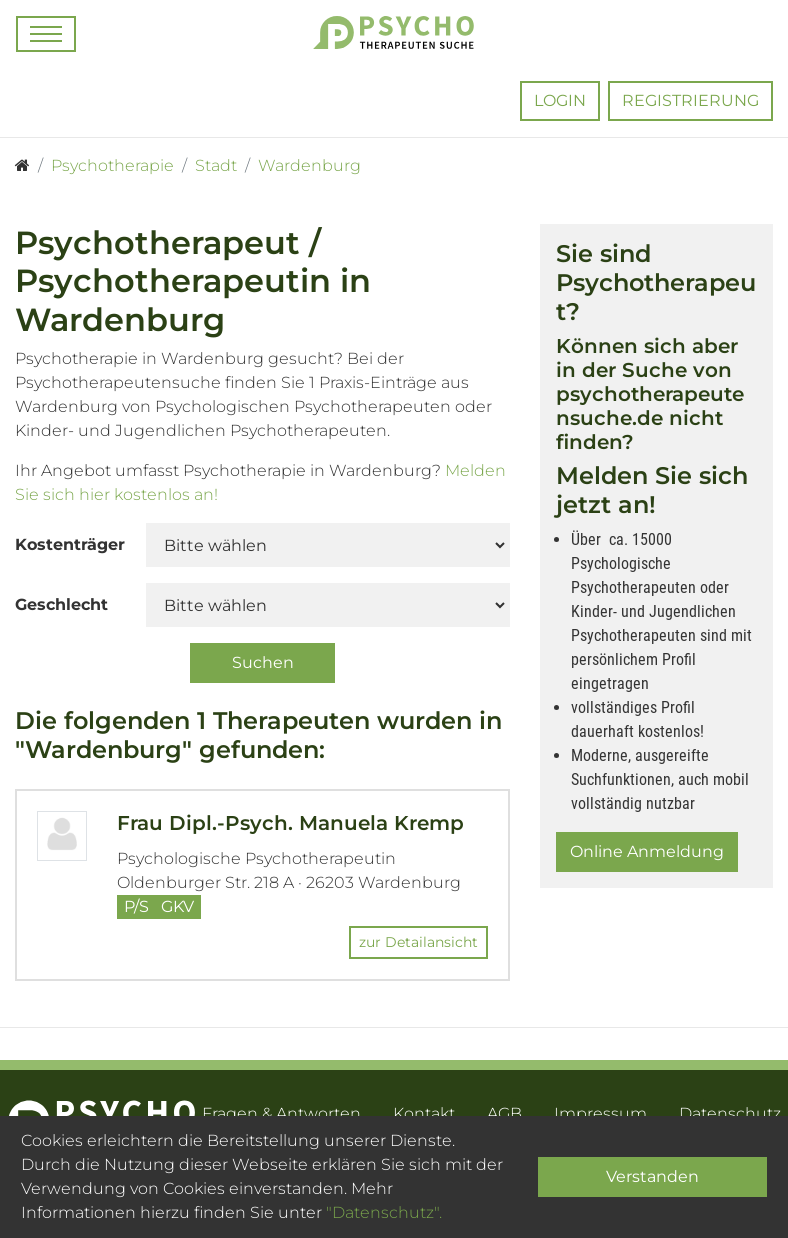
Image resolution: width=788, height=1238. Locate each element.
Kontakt (424, 1113)
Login (560, 100)
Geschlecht (61, 604)
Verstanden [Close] (652, 1176)
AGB (504, 1113)
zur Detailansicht (418, 942)
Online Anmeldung (647, 851)
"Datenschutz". (384, 1212)
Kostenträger (70, 544)
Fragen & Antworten (281, 1113)
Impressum (600, 1113)
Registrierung (690, 100)
